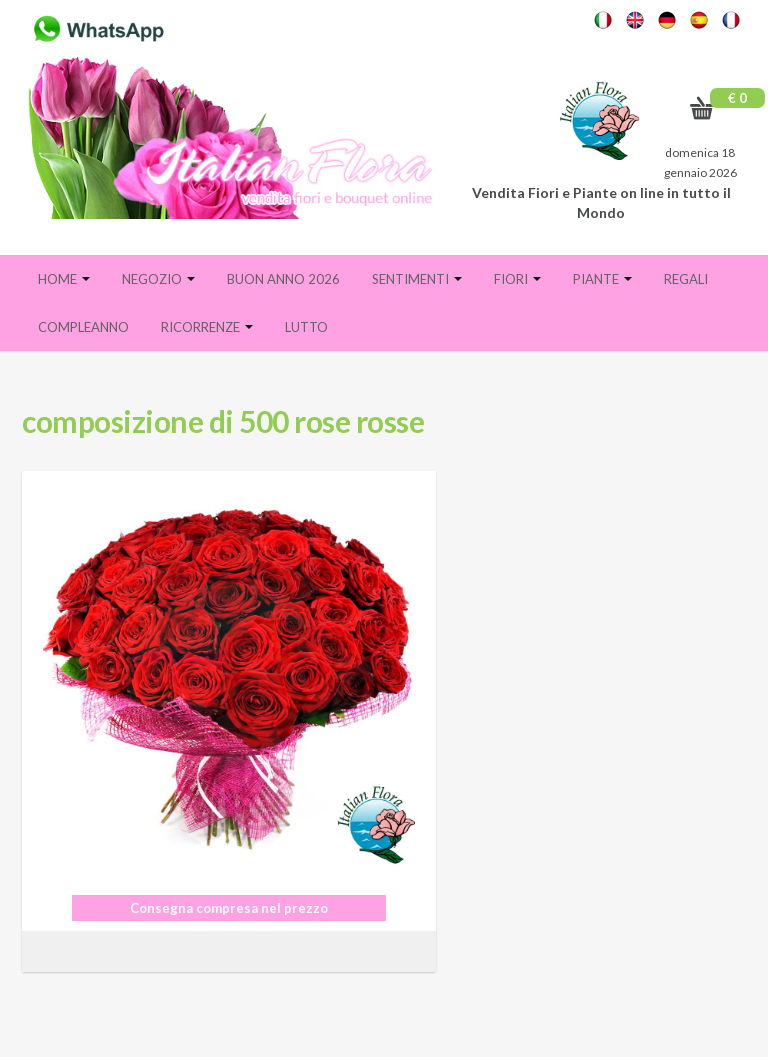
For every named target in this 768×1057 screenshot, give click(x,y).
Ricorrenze (207, 327)
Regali (686, 279)
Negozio (158, 279)
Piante (602, 279)
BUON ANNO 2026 (283, 279)
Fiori (517, 279)
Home (64, 279)
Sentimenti (417, 279)
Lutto (306, 327)
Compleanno (83, 327)
